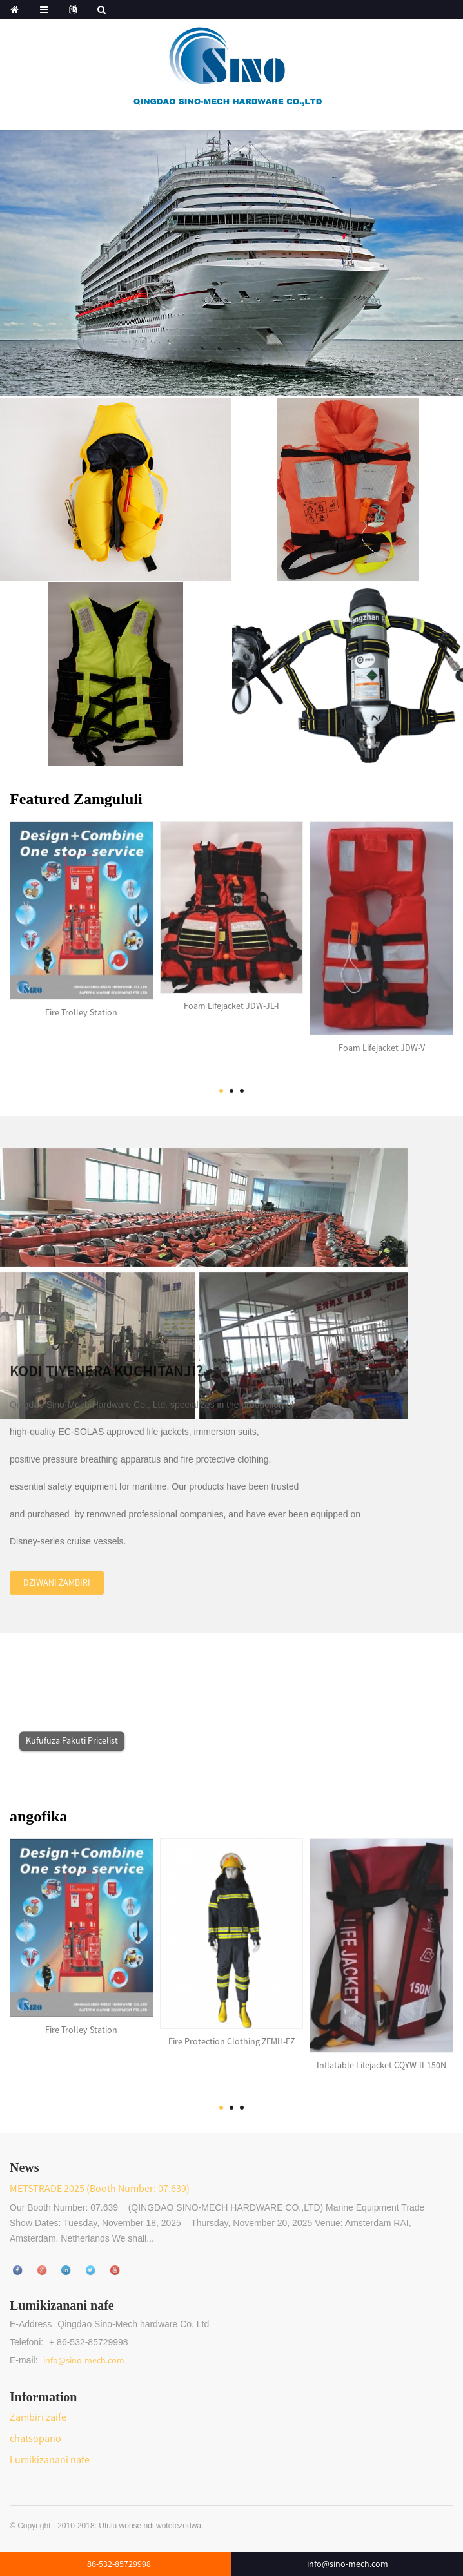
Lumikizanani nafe (50, 2459)
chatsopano (35, 2438)
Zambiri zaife (38, 2416)
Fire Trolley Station (81, 1000)
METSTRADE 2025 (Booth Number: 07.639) (100, 2188)
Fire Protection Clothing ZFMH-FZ (231, 2029)
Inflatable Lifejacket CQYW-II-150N (381, 2053)
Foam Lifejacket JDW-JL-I (231, 993)
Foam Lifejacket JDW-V (382, 1035)
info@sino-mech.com (83, 2360)
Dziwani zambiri (56, 1570)
